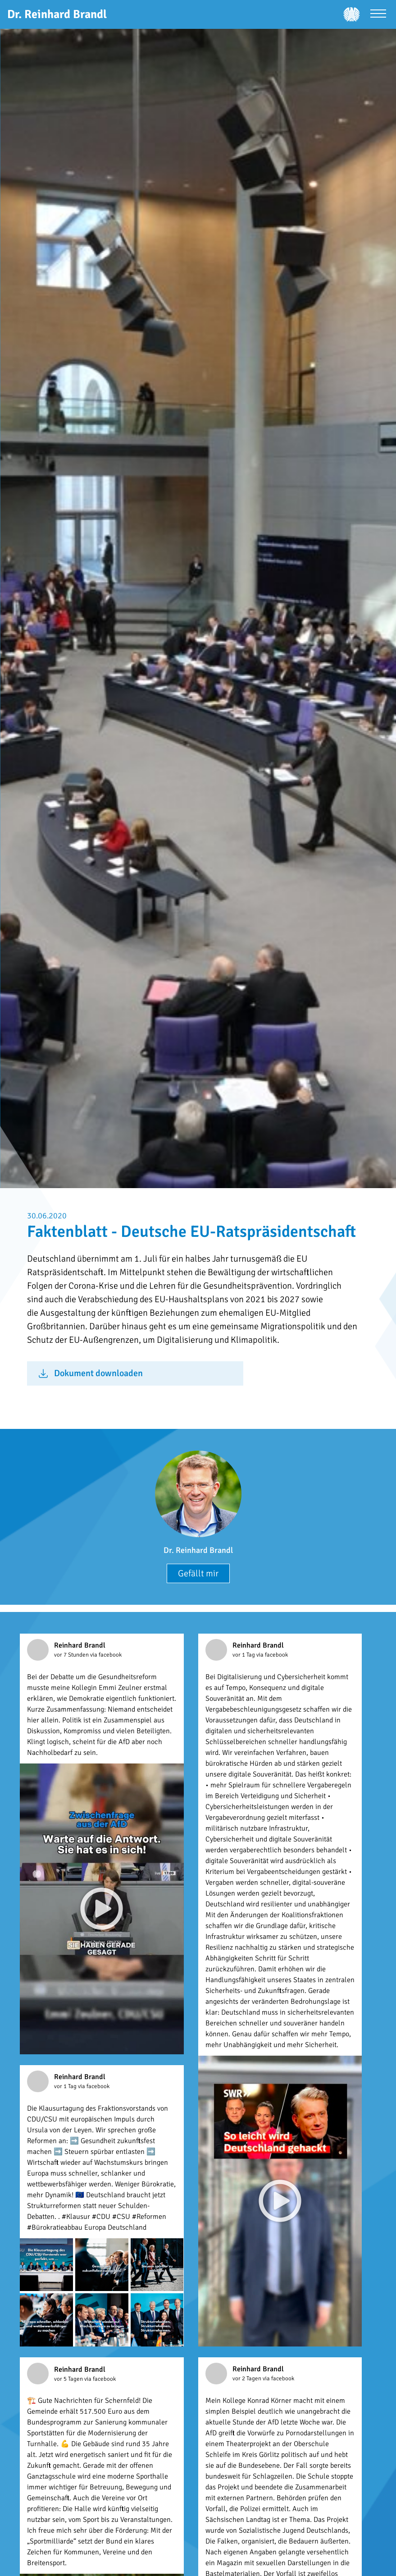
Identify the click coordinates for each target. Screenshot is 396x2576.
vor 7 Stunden (72, 1654)
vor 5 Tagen (69, 2379)
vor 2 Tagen (247, 2378)
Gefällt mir (198, 1573)
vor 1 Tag (244, 1654)
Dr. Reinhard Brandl (198, 1550)
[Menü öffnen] (378, 14)
